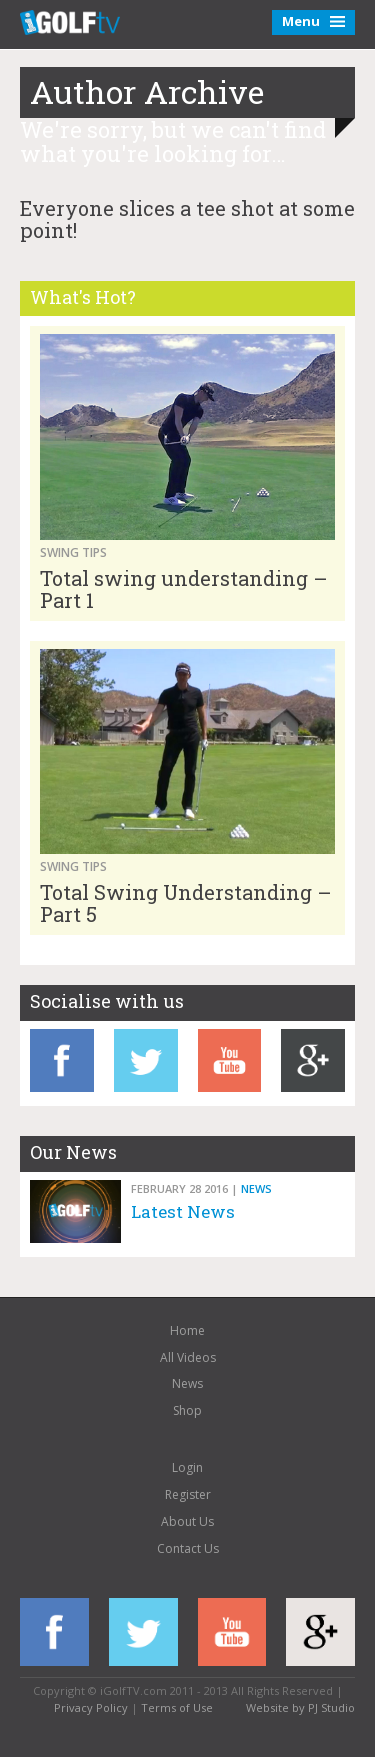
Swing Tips (73, 552)
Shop (187, 1410)
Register (188, 1494)
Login (187, 1467)
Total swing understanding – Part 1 (184, 589)
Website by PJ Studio (300, 1707)
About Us (187, 1521)
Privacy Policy (91, 1707)
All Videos (188, 1357)
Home (187, 1330)
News (256, 1188)
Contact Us (188, 1548)
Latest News (183, 1211)
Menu (313, 21)
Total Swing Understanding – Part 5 (186, 903)
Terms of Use (177, 1707)
